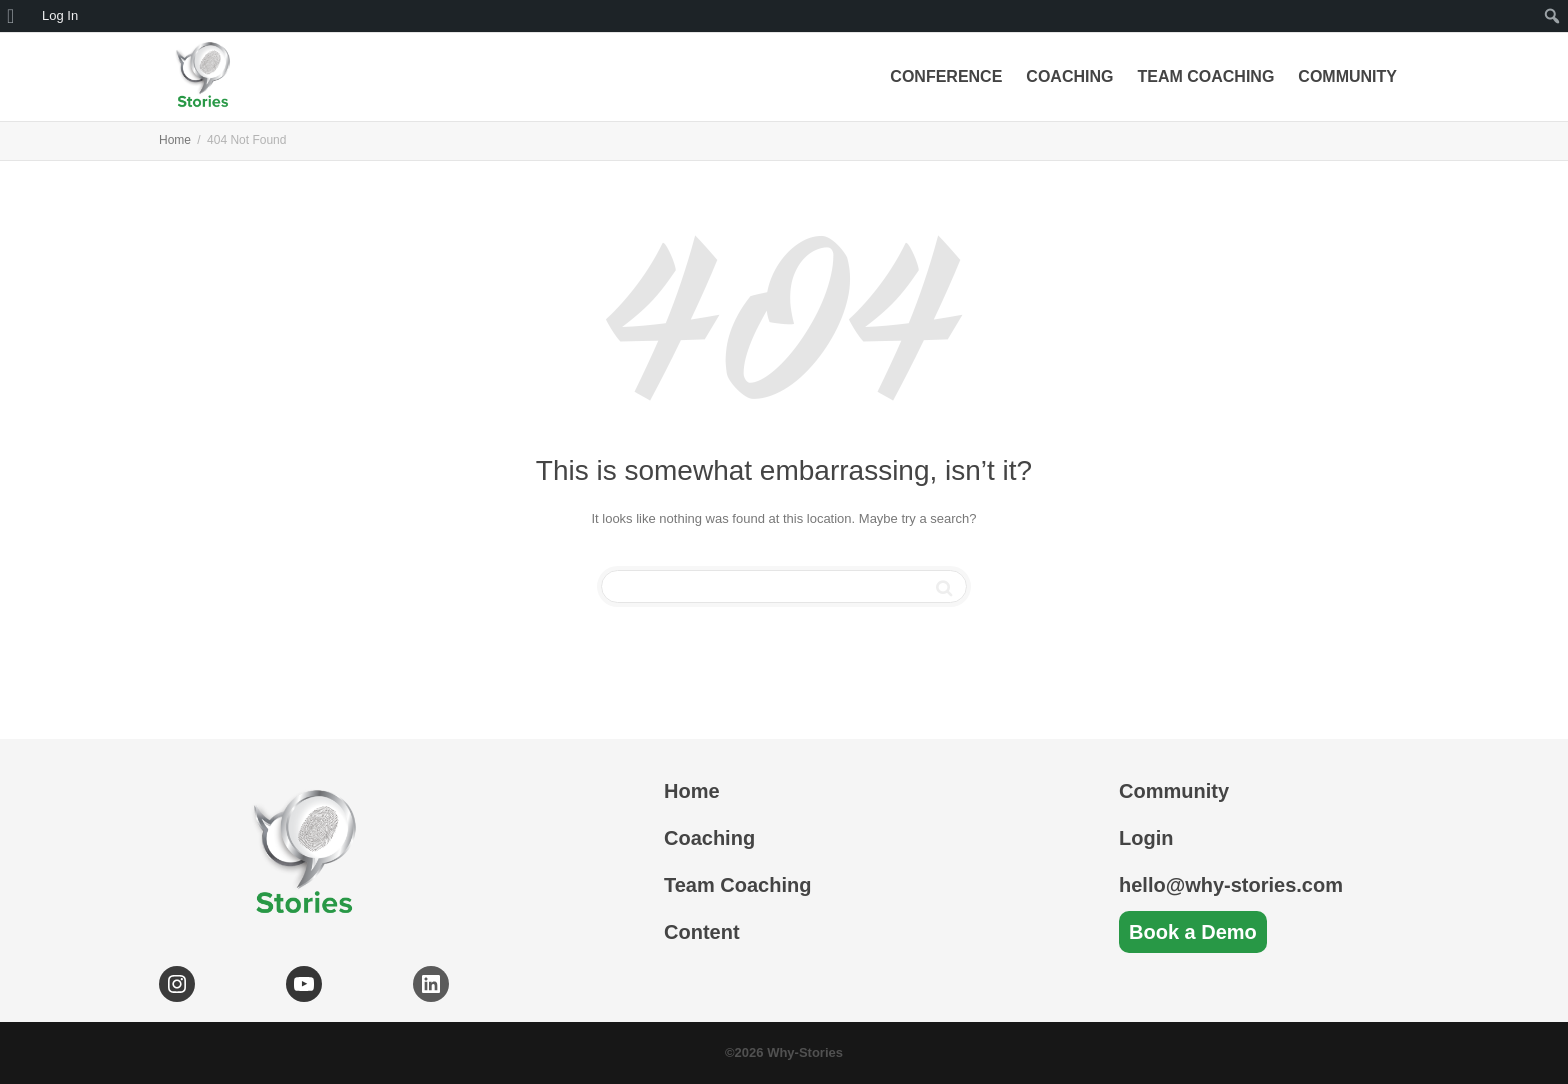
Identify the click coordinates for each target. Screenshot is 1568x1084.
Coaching (1069, 76)
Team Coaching (1205, 76)
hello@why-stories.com (1231, 885)
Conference (946, 76)
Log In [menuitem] (60, 15)
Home (692, 791)
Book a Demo (1193, 932)
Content (702, 932)
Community (1347, 76)
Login (1146, 838)
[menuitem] (17, 16)
